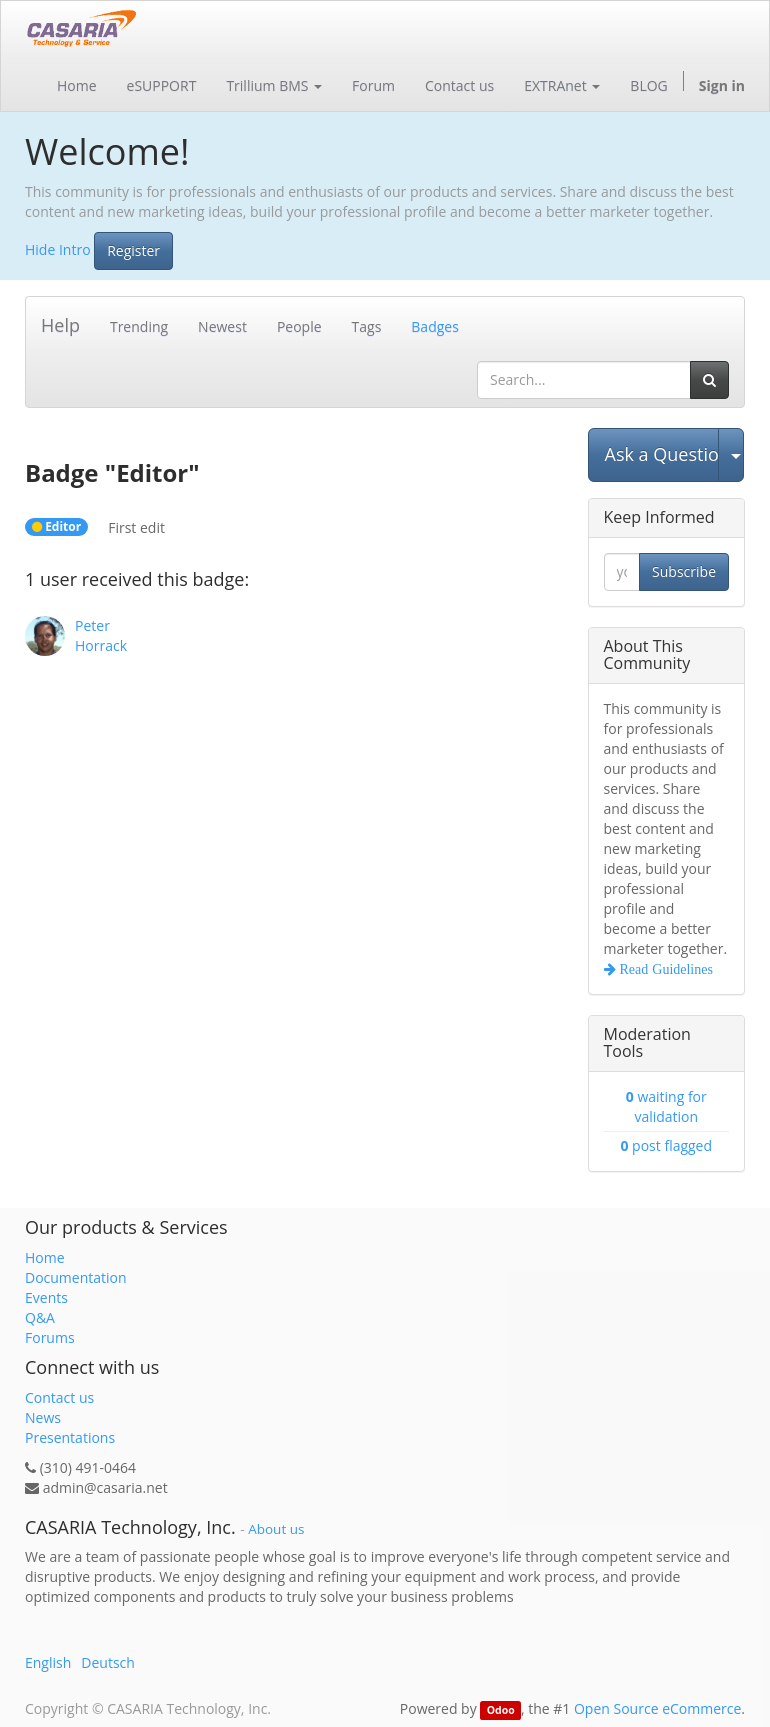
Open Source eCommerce (657, 1708)
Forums (50, 1337)
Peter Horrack (101, 635)
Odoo (501, 1710)
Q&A (40, 1317)
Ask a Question (662, 454)
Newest (222, 326)
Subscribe (684, 571)
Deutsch (108, 1662)
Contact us (59, 1397)
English (48, 1662)
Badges (435, 326)
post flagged (666, 1145)
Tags (367, 326)
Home (45, 1257)
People (299, 326)
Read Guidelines (664, 969)
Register (133, 250)
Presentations (70, 1437)
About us (276, 1529)
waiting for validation (666, 1106)
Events (46, 1297)
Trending (139, 326)
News (43, 1417)
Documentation (76, 1277)
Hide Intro (58, 248)
